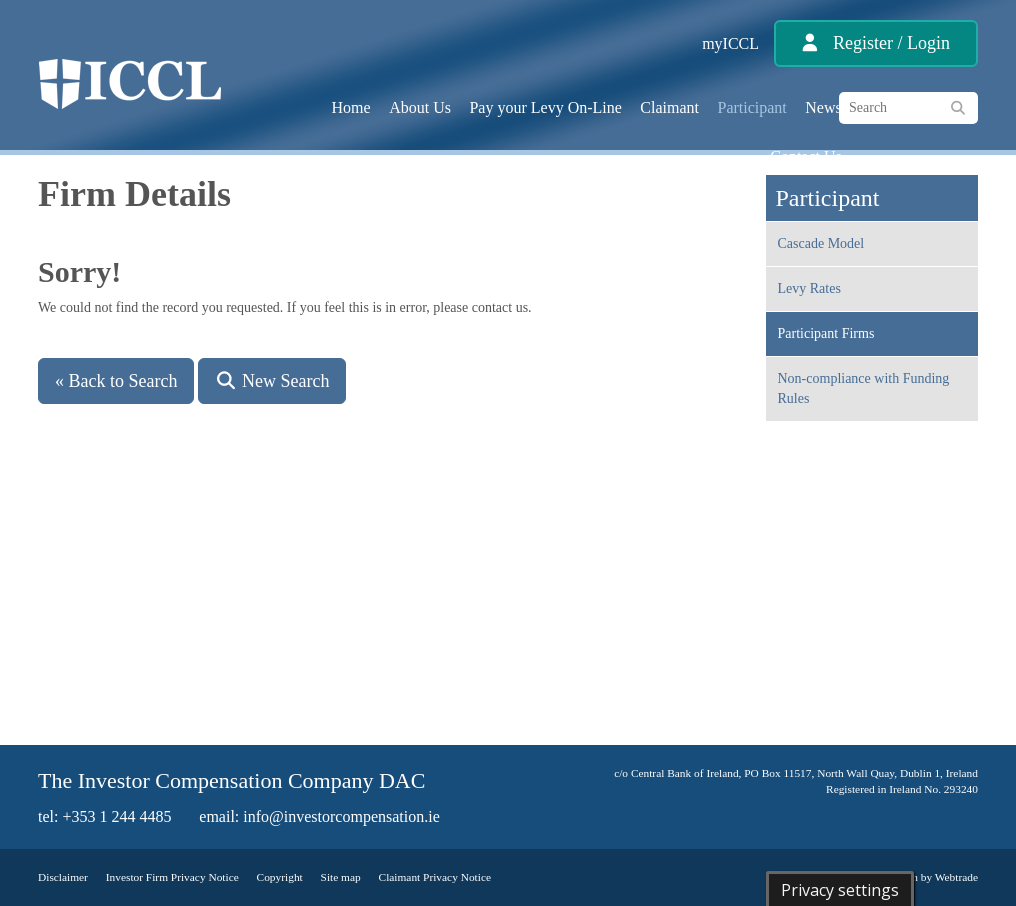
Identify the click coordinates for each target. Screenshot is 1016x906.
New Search (272, 381)
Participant (752, 107)
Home (351, 107)
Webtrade (956, 877)
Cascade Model (821, 243)
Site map (341, 877)
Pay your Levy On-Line (545, 107)
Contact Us (806, 156)
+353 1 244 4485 (116, 816)
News (823, 107)
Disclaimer (63, 877)
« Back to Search (116, 381)
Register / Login (891, 43)
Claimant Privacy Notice (435, 877)
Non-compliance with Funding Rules (864, 388)
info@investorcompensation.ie (341, 816)
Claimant (669, 107)
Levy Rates (809, 288)
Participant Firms (826, 333)
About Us (420, 107)
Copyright (280, 877)
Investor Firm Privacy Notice (172, 877)
